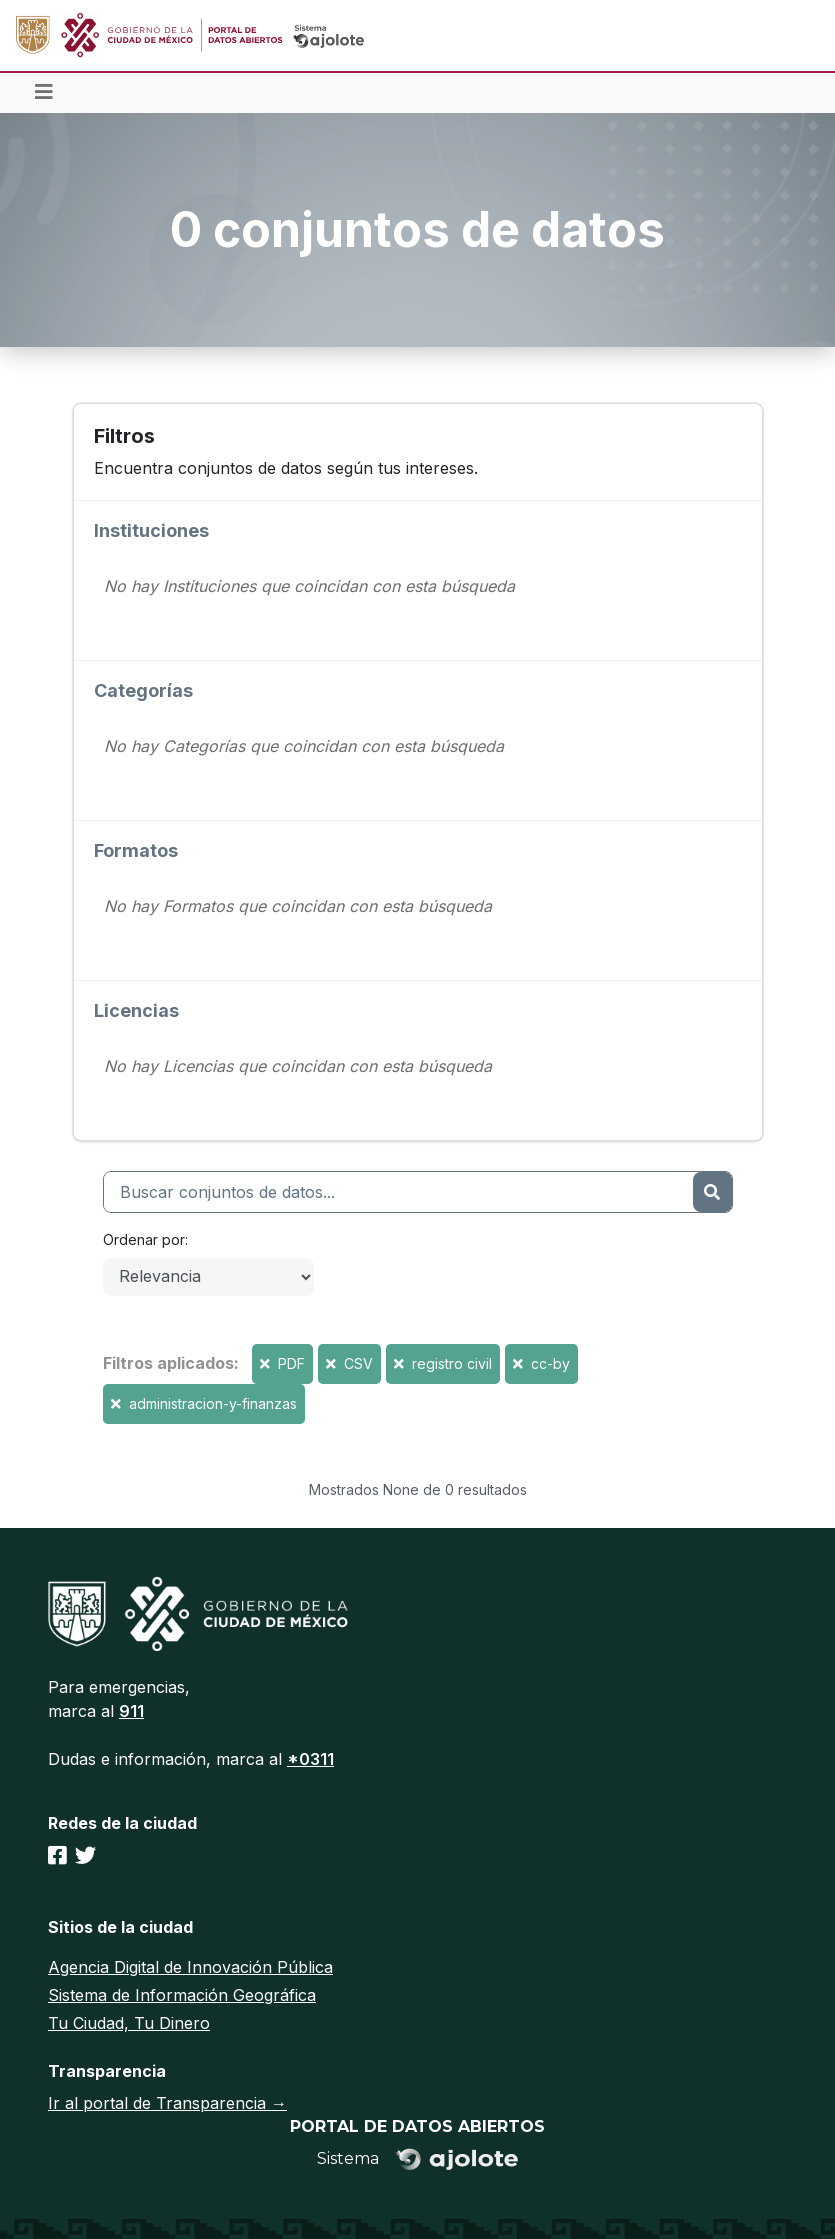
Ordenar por (144, 1239)
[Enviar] (712, 1192)
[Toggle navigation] (44, 93)
